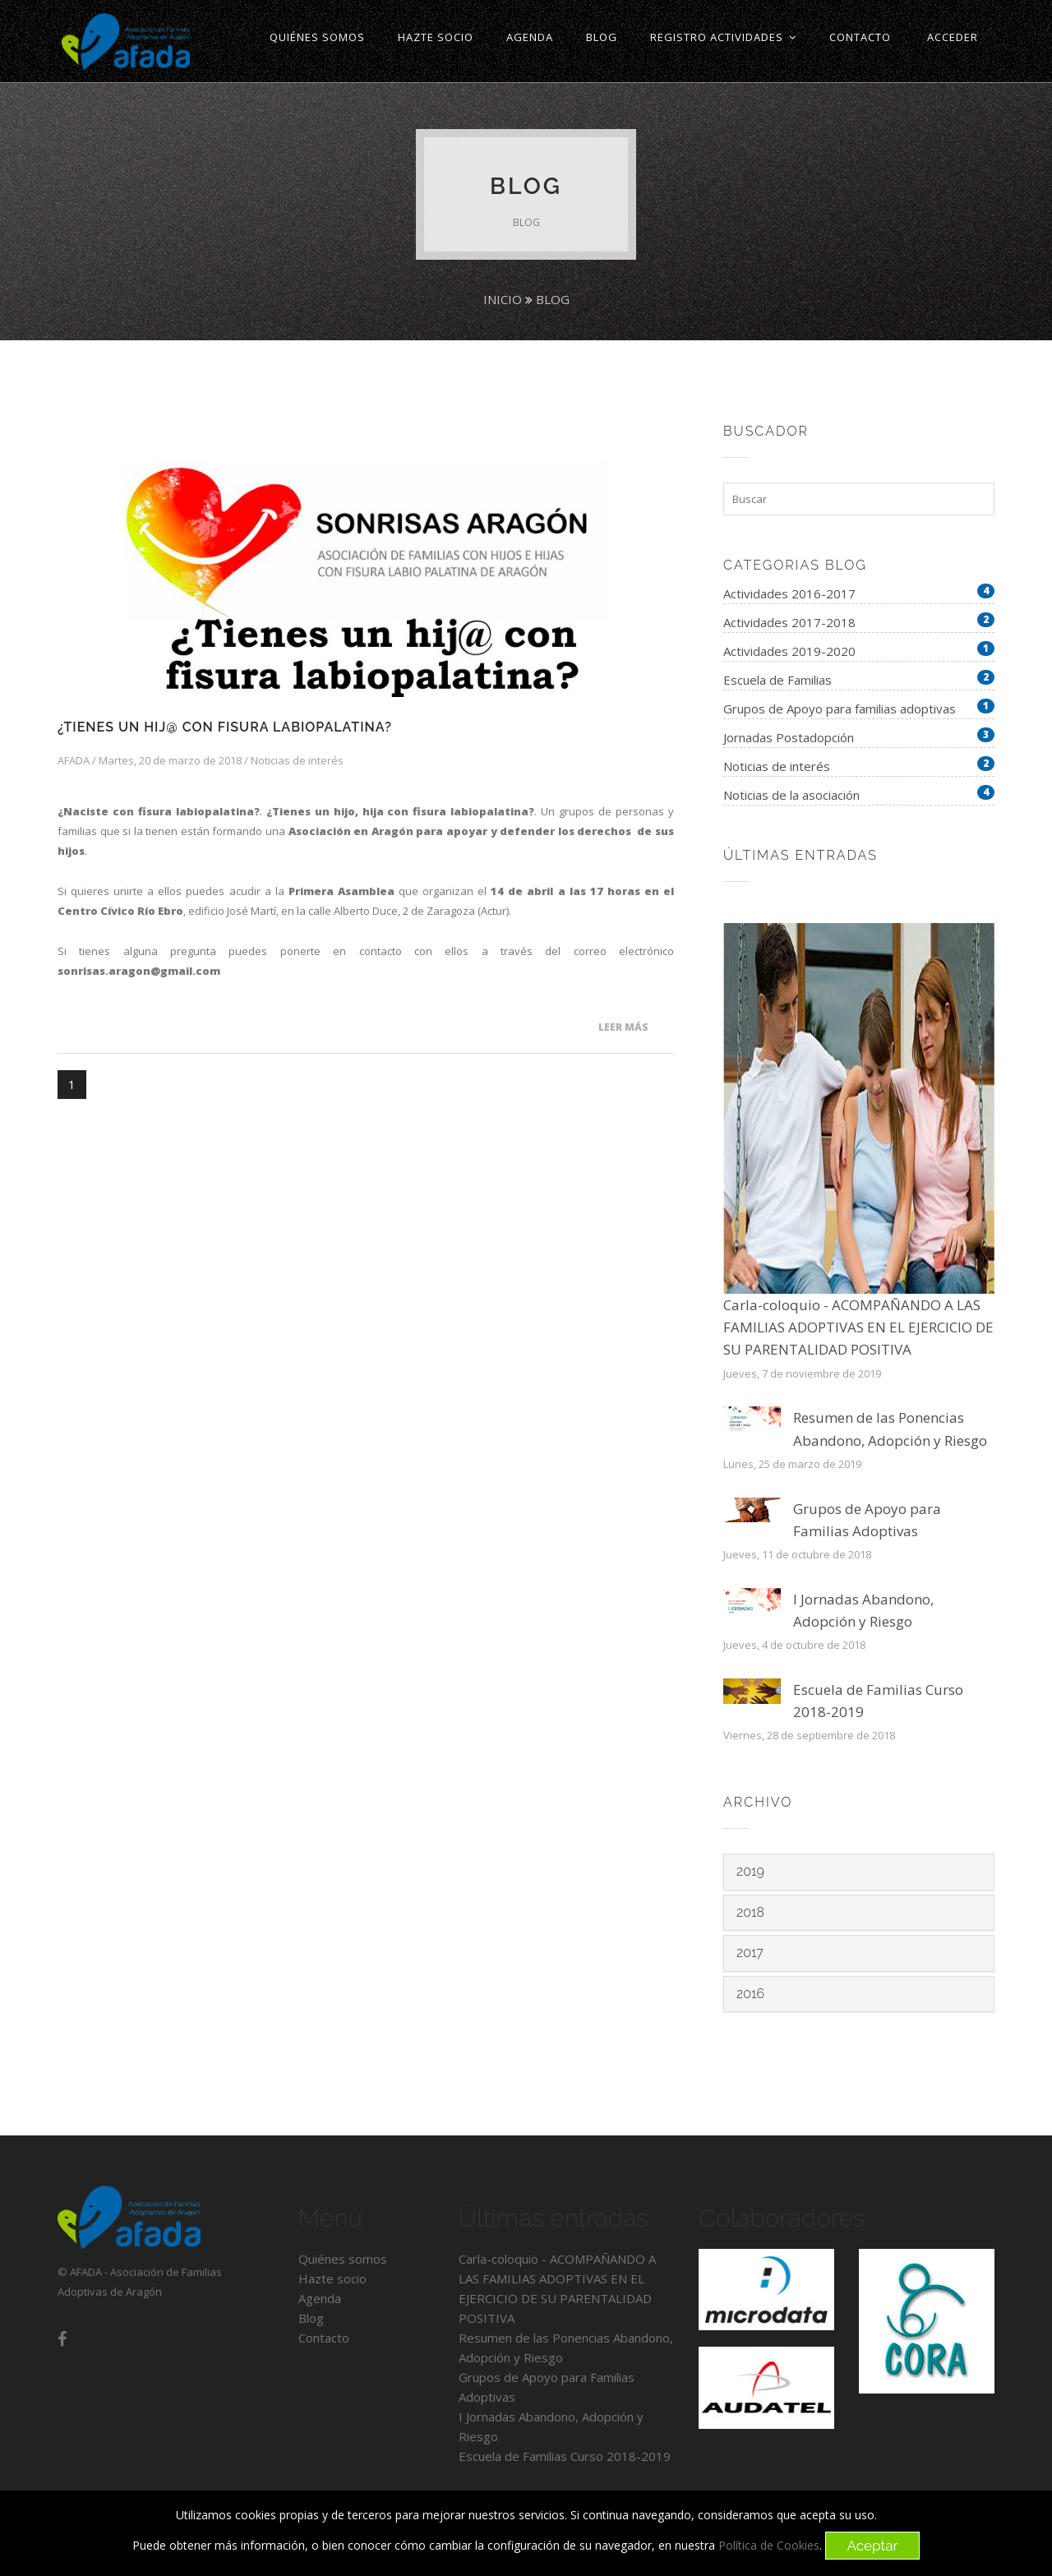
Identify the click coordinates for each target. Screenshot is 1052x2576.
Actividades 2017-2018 (789, 622)
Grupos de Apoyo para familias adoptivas (839, 708)
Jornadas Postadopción (788, 737)
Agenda (319, 2298)
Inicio (502, 299)
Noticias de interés (297, 760)
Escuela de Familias (777, 680)
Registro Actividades (723, 37)
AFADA (74, 760)
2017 (750, 1952)
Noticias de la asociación (791, 795)
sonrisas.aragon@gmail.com (139, 970)
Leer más (623, 1027)
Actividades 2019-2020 (789, 651)
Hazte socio (332, 2278)
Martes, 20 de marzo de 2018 (170, 760)
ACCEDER (952, 37)
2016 (750, 1993)
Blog (553, 299)
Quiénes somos (342, 2259)
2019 (750, 1871)
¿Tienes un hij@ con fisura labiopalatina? (225, 727)
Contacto (323, 2337)
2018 (750, 1912)
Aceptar (872, 2545)
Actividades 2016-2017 (789, 593)
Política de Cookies (768, 2546)
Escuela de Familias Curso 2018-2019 (565, 2456)
